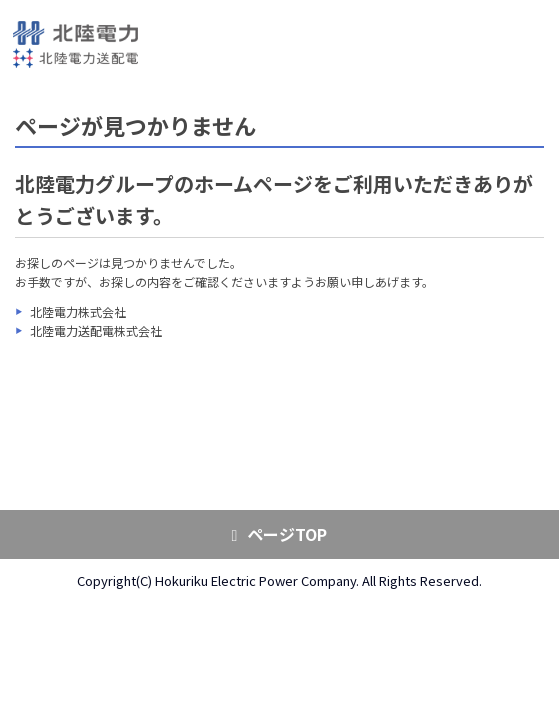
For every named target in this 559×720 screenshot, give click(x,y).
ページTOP (280, 534)
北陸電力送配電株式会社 (96, 330)
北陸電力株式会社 (78, 311)
